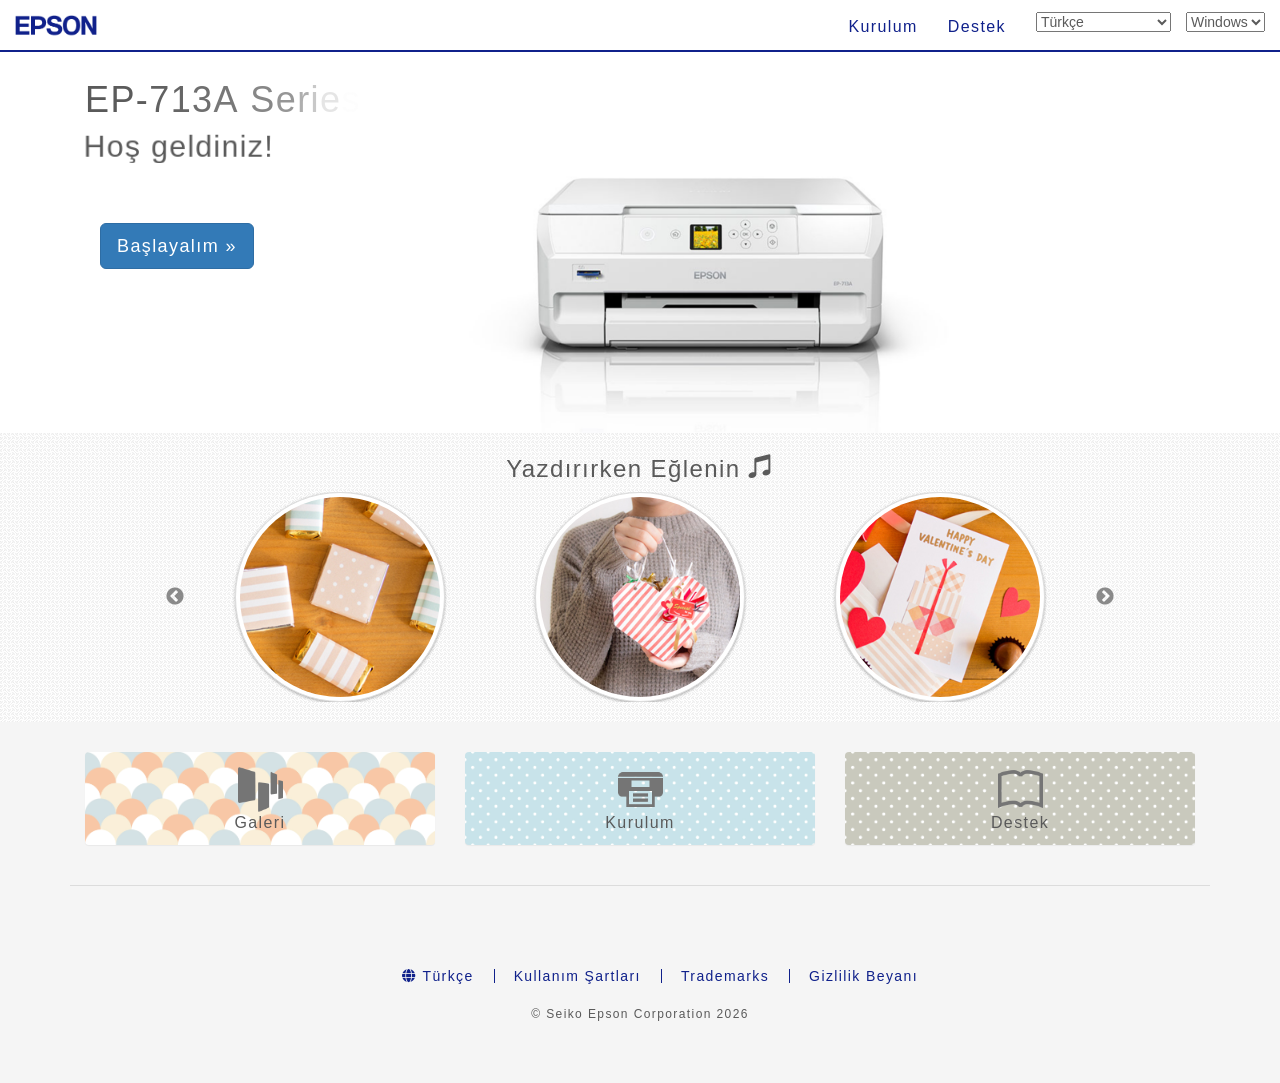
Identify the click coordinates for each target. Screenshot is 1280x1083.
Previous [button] (175, 597)
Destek (977, 26)
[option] (340, 597)
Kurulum (882, 26)
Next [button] (1105, 597)
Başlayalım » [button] (177, 246)
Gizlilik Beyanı (863, 976)
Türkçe (438, 976)
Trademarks (725, 976)
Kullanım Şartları (577, 976)
